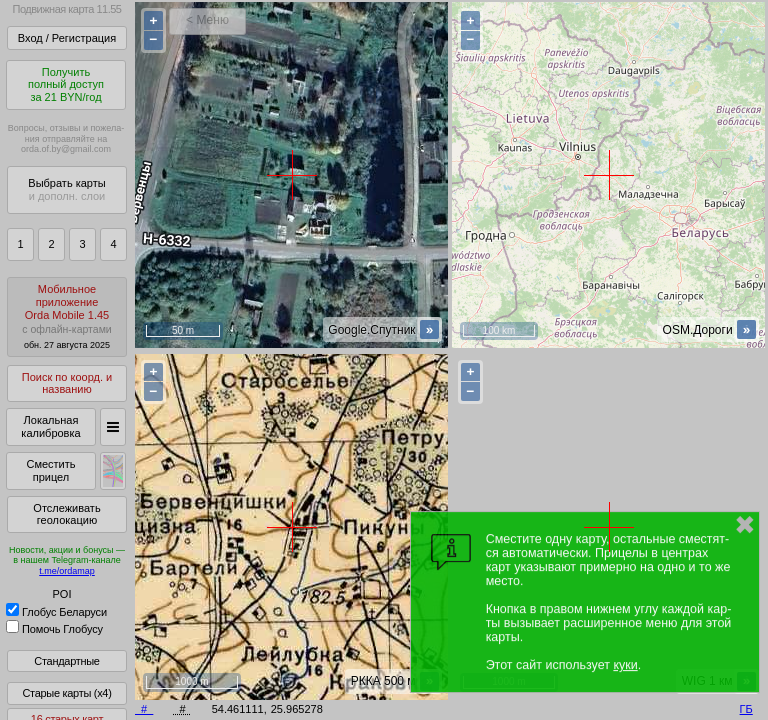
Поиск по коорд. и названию (67, 383)
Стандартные (66, 661)
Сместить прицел (50, 470)
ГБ (746, 709)
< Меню (207, 20)
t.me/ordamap (67, 571)
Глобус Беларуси (56, 612)
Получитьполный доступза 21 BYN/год (66, 84)
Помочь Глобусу (54, 629)
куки (625, 665)
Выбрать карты (66, 189)
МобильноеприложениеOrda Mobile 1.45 (67, 316)
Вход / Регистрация (67, 38)
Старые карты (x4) (66, 693)
